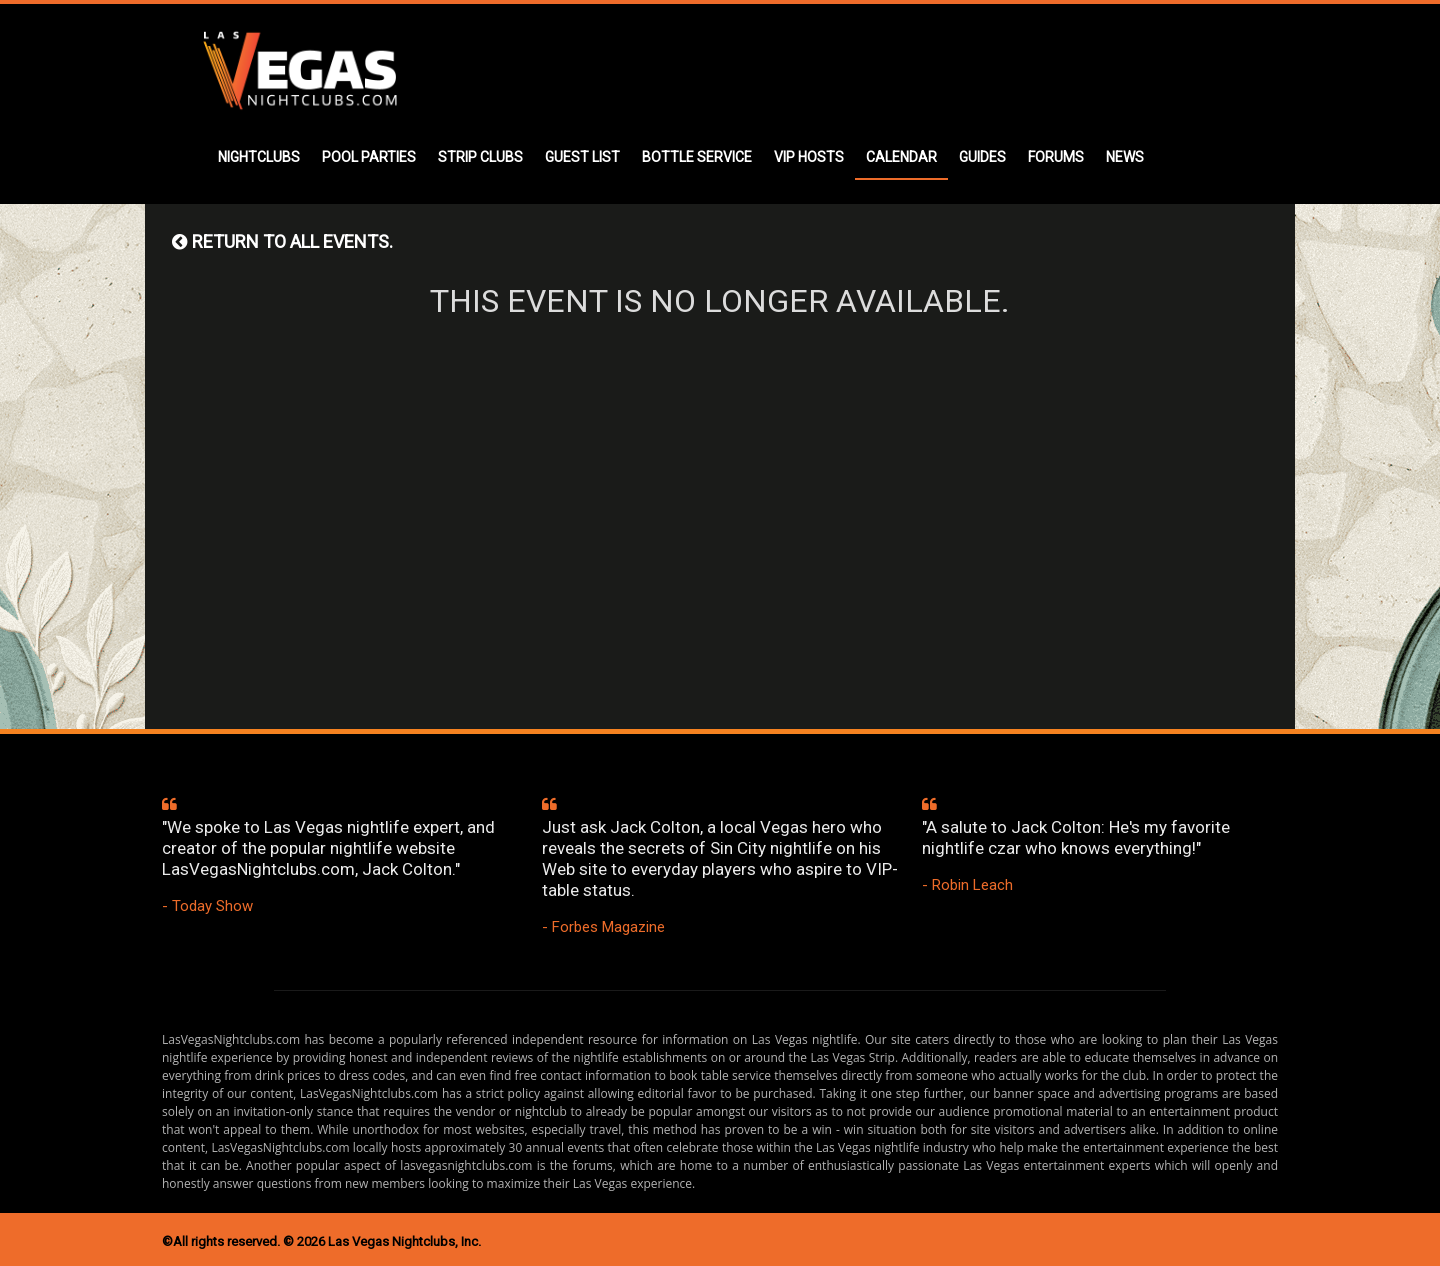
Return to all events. (282, 241)
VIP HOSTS (809, 157)
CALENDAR (901, 157)
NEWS (1125, 157)
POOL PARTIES (369, 157)
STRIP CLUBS (480, 157)
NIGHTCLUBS (259, 157)
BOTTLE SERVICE (697, 157)
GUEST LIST (582, 157)
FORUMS (1056, 157)
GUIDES (982, 157)
